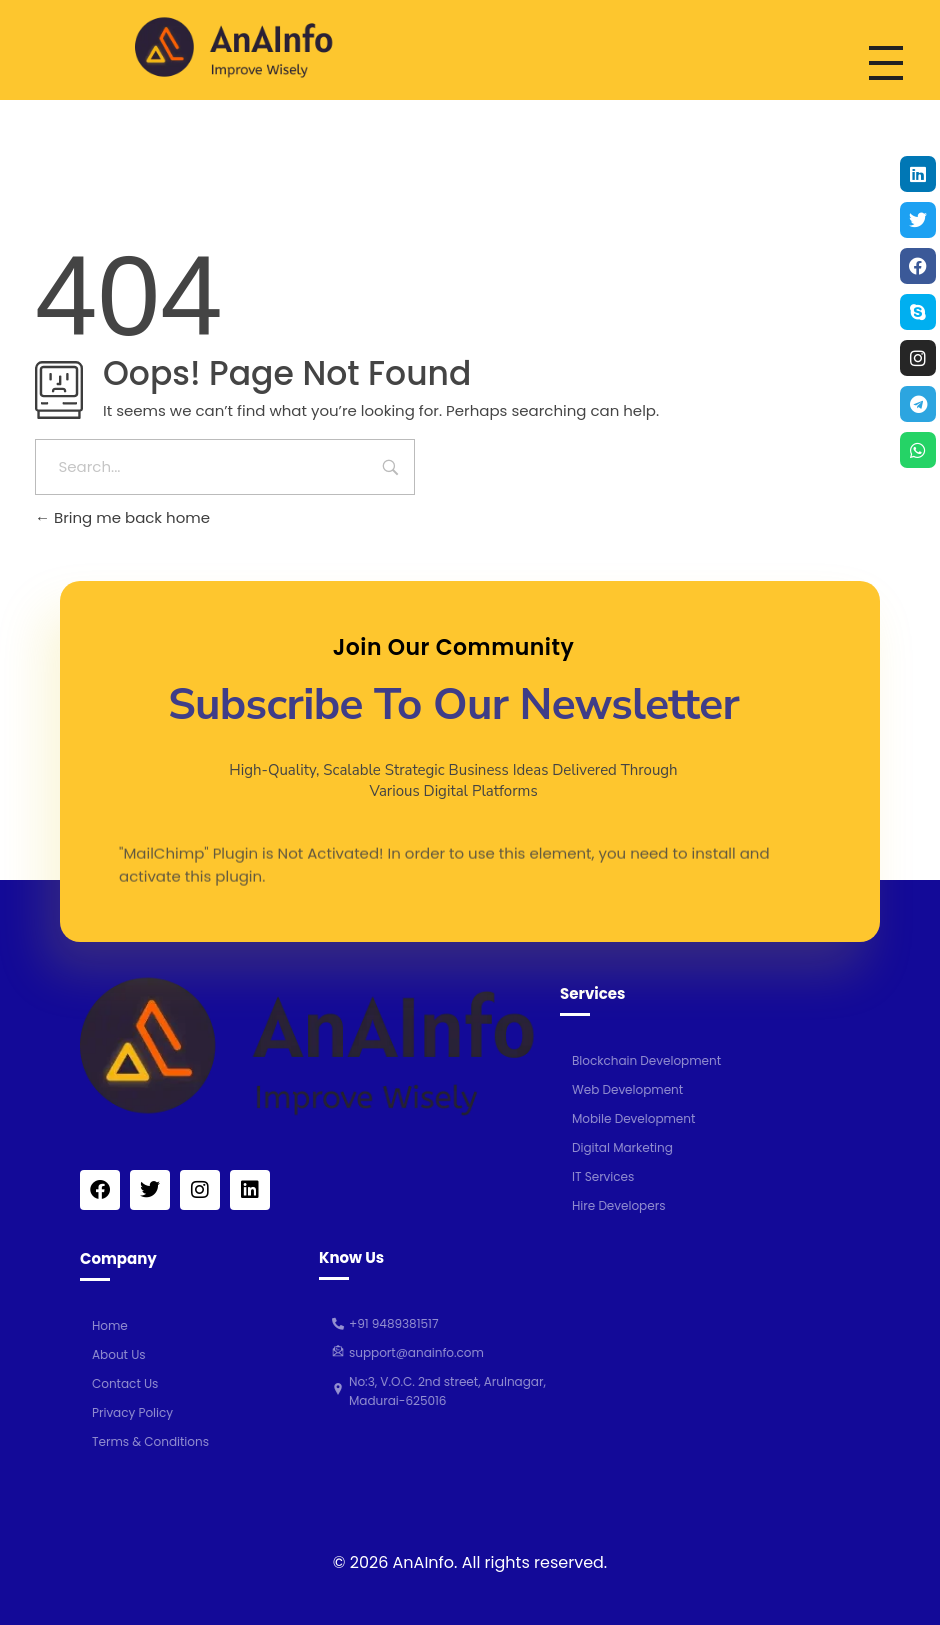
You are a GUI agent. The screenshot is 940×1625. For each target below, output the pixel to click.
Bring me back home (122, 517)
